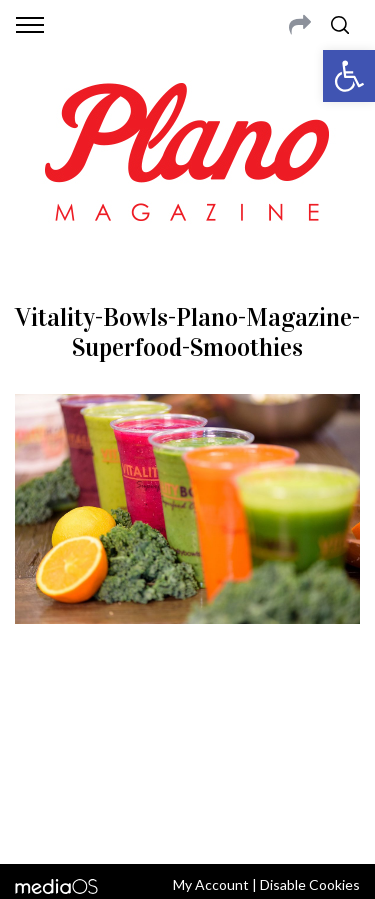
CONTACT (97, 720)
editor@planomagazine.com (188, 768)
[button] (349, 76)
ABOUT (38, 720)
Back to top (187, 822)
